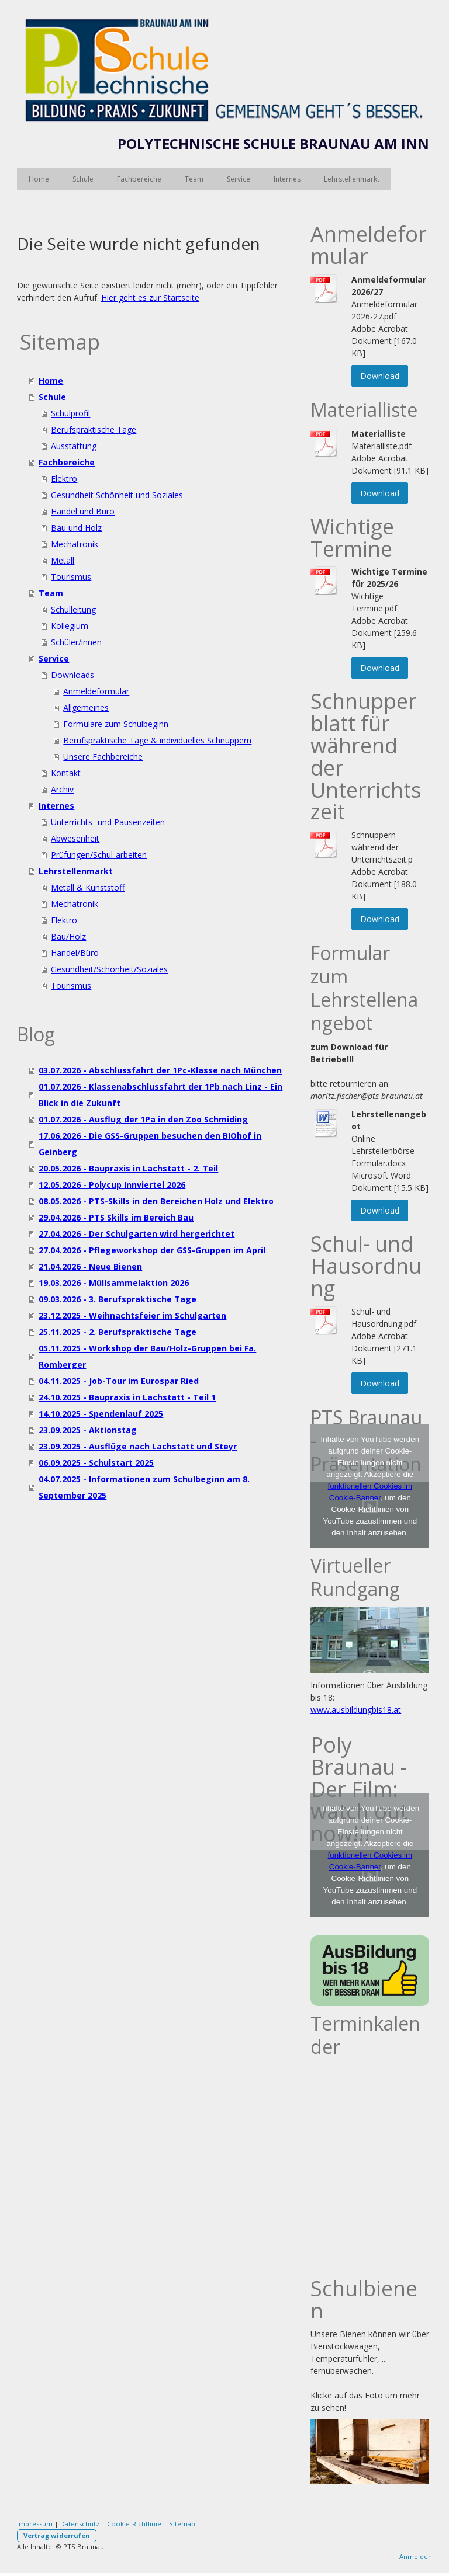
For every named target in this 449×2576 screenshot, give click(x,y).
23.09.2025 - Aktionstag (88, 1429)
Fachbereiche (139, 179)
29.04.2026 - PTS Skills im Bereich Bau (116, 1217)
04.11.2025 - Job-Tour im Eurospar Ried (119, 1380)
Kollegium (69, 625)
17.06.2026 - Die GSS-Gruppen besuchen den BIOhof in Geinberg (150, 1143)
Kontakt (66, 772)
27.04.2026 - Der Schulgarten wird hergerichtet (136, 1233)
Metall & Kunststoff (88, 887)
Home (39, 179)
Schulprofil (70, 413)
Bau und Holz (76, 527)
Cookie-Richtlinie (134, 2523)
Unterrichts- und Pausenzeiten (108, 822)
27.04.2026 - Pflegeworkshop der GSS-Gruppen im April (152, 1250)
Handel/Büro (75, 952)
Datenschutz (79, 2523)
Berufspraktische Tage (93, 429)
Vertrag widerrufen (56, 2535)
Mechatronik (74, 544)
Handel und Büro (83, 511)
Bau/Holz (68, 936)
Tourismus (71, 576)
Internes (287, 179)
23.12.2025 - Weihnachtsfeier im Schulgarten (132, 1315)
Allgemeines (86, 707)
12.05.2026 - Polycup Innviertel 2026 (112, 1184)
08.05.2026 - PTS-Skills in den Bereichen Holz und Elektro (156, 1201)
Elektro (64, 478)
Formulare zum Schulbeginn (115, 723)
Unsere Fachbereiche (103, 756)
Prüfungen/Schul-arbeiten (99, 854)
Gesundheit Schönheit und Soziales (117, 494)
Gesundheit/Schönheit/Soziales (109, 969)
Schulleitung (73, 609)
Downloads (72, 674)
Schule (83, 179)
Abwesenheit (75, 838)
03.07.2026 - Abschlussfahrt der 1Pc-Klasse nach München (160, 1070)
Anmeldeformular (96, 691)
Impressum (35, 2523)
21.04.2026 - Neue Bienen (90, 1266)
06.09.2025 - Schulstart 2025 (96, 1462)
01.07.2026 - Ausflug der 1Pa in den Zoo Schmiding (143, 1119)
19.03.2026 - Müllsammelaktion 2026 (114, 1282)
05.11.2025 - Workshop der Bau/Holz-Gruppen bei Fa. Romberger (147, 1356)
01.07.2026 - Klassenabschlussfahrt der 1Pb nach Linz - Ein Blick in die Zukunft (160, 1094)
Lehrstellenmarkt (351, 179)
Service (238, 179)
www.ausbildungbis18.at (355, 1709)
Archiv (62, 789)
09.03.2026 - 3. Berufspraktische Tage (117, 1299)
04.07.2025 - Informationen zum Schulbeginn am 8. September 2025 (144, 1487)
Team (194, 179)
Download (379, 375)
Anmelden (415, 2556)
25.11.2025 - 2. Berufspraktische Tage (117, 1331)
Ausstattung (73, 445)
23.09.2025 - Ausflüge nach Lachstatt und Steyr (138, 1446)
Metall (62, 560)
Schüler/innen (76, 642)
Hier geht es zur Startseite (150, 297)
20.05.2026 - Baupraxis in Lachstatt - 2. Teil (128, 1168)
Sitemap (182, 2523)
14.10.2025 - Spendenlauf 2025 (101, 1413)
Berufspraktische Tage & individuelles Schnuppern (157, 740)
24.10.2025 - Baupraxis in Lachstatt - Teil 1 (127, 1397)
